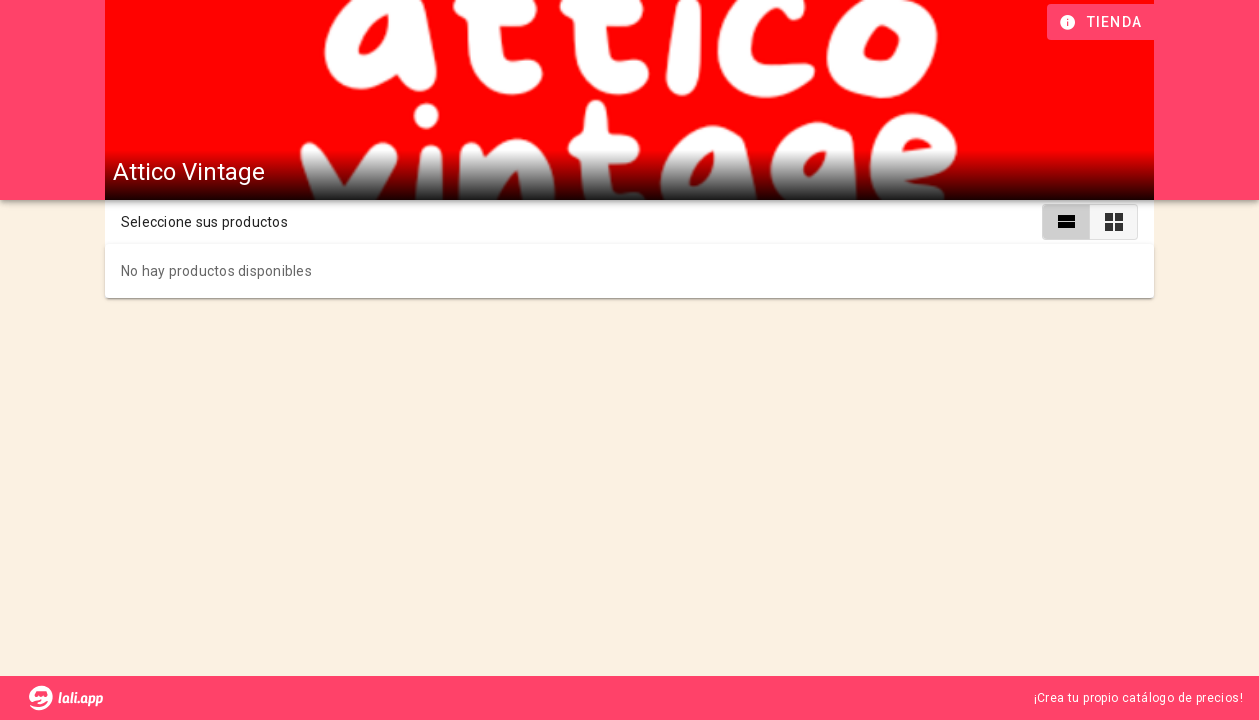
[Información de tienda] (1102, 22)
